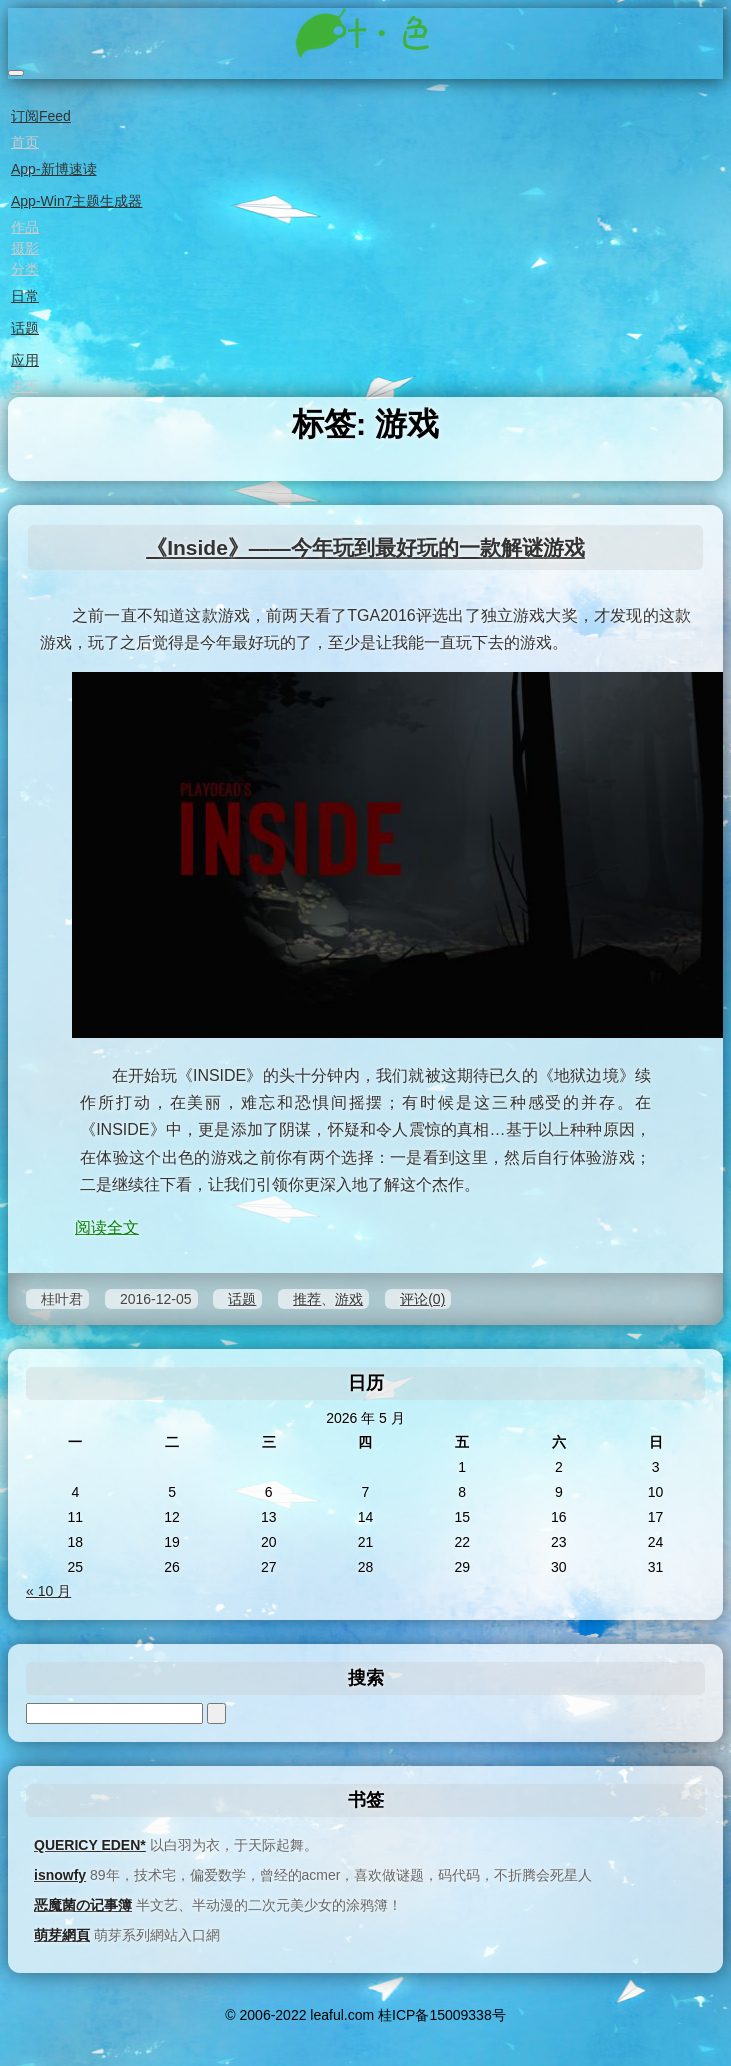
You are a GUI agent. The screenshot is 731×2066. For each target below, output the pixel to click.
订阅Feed (39, 116)
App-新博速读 (52, 169)
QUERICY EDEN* (90, 1845)
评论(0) (422, 1299)
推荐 (307, 1299)
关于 (23, 386)
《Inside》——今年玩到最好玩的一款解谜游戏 (365, 547)
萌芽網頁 (62, 1935)
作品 (23, 227)
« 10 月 (48, 1591)
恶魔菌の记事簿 (83, 1905)
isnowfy (60, 1875)
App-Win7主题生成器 (75, 201)
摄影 (23, 248)
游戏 (349, 1299)
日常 (23, 296)
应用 (23, 360)
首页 (23, 142)
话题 (23, 328)
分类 (23, 269)
